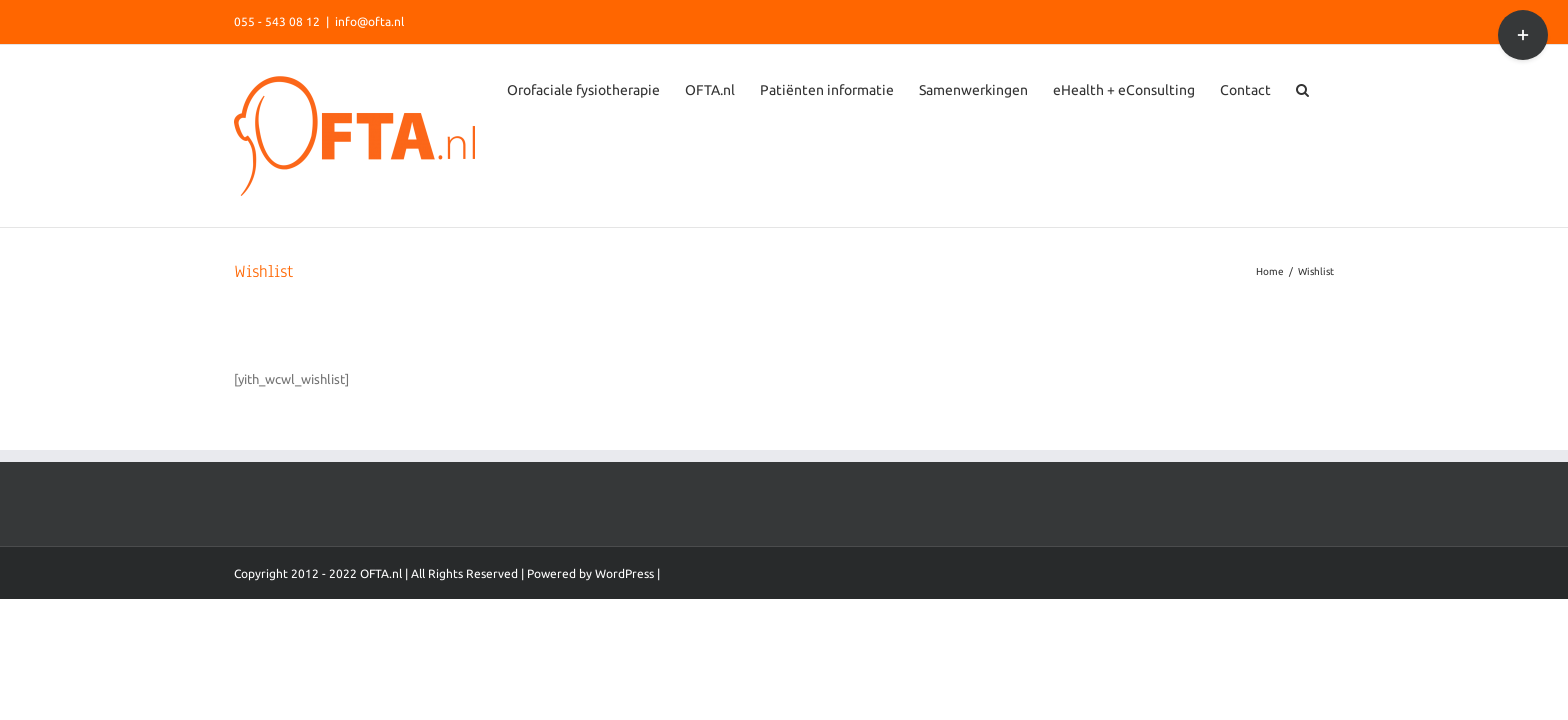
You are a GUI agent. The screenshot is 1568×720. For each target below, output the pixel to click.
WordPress (624, 659)
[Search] (1327, 270)
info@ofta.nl (369, 21)
